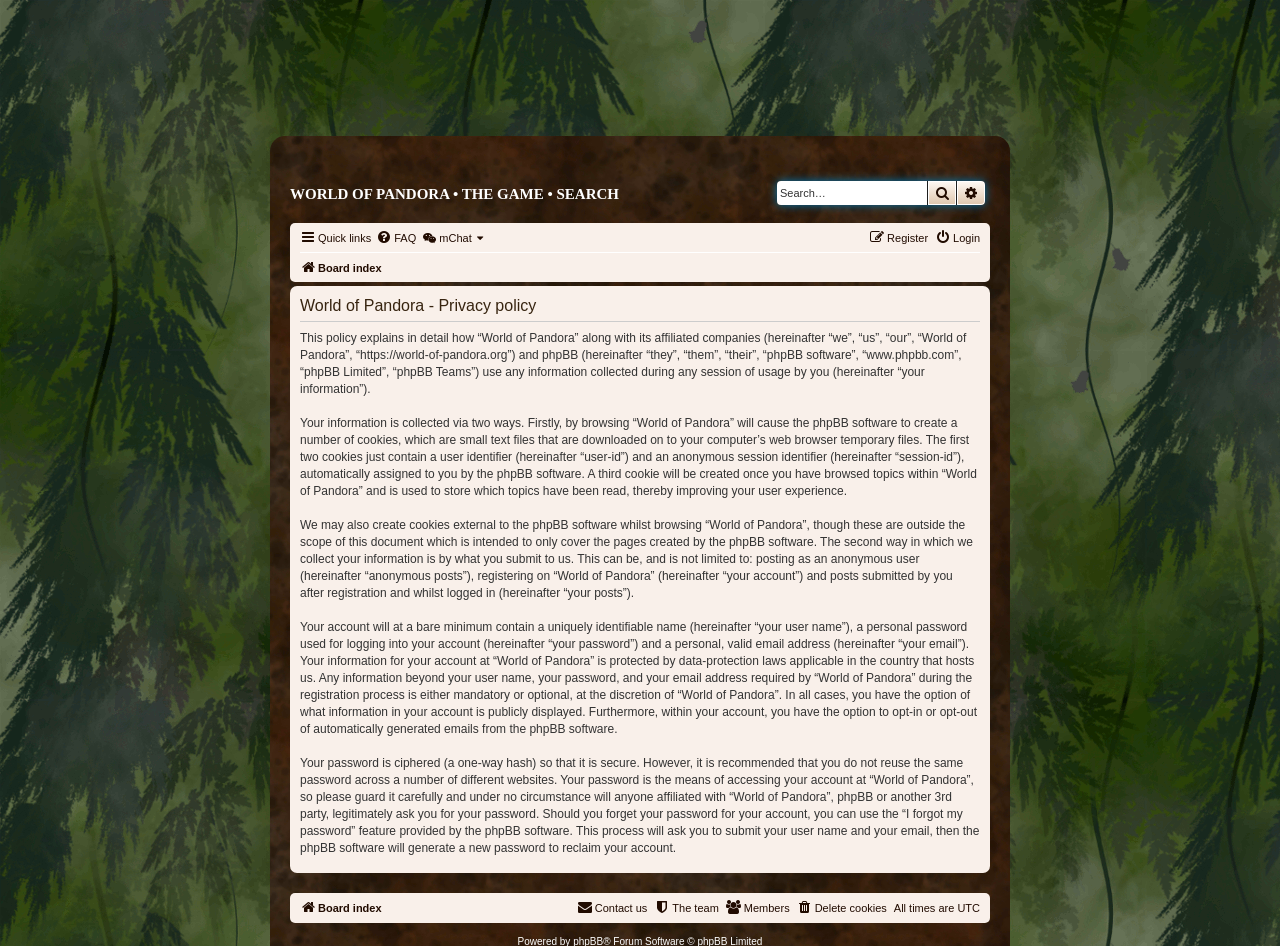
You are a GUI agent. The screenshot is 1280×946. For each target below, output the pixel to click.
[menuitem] (396, 238)
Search (587, 194)
